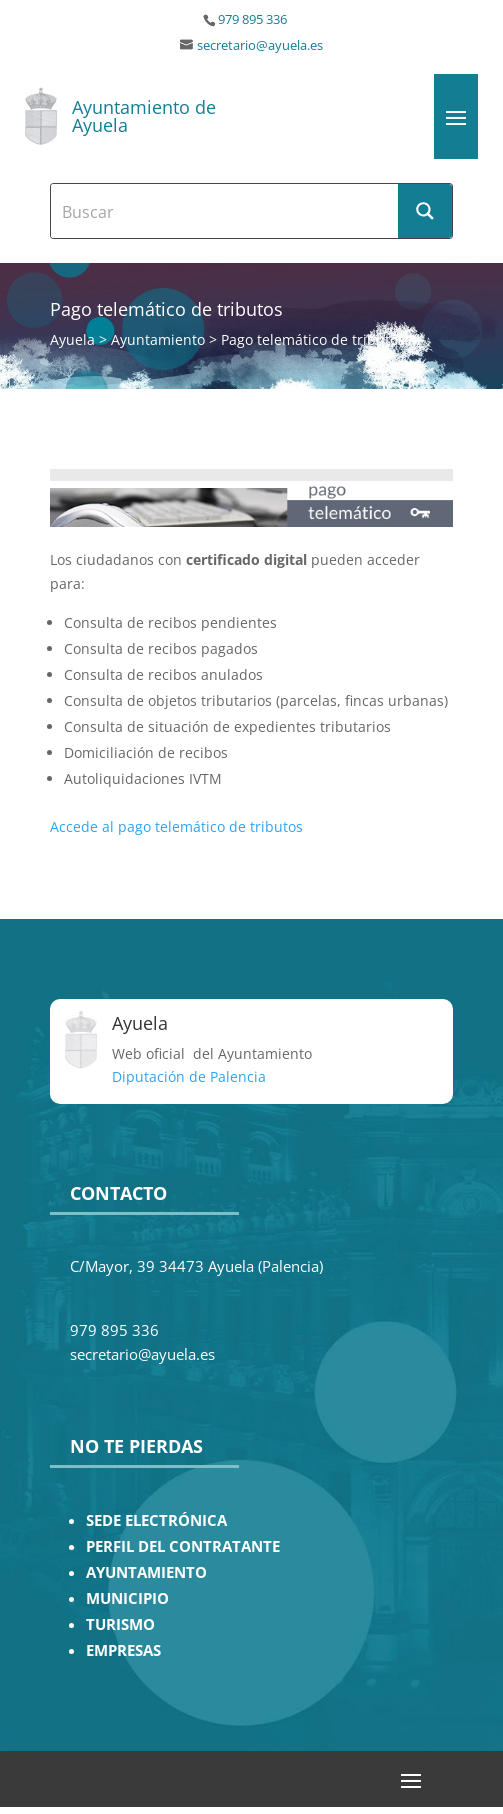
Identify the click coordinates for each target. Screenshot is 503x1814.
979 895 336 (252, 19)
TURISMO (120, 1624)
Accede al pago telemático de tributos (176, 826)
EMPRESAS (123, 1650)
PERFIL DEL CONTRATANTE (183, 1546)
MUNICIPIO (127, 1598)
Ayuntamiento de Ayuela (144, 116)
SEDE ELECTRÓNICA (156, 1520)
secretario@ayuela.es (260, 45)
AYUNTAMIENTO (146, 1572)
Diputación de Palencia (189, 1076)
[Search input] (225, 211)
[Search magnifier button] (425, 211)
